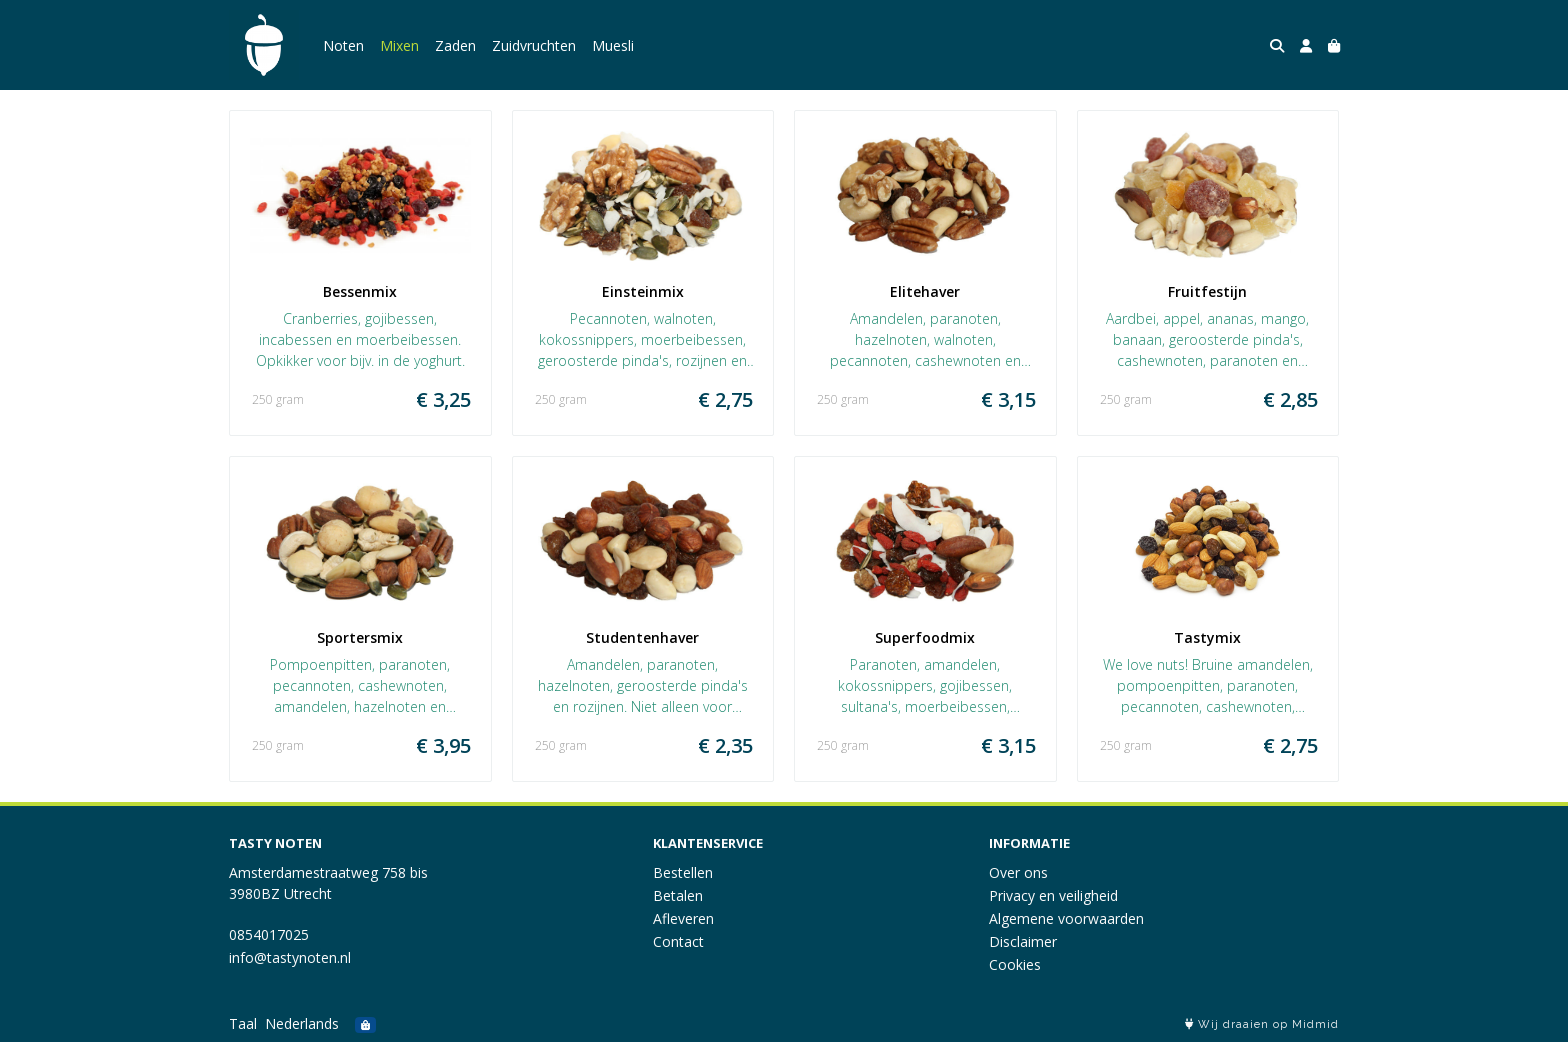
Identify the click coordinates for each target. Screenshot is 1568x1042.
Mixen (399, 45)
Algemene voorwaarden (1066, 918)
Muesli (613, 45)
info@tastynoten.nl (290, 957)
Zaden (455, 45)
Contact (678, 941)
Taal (243, 1023)
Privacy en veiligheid (1053, 895)
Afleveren (683, 918)
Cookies (1015, 964)
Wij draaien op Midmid (1262, 1024)
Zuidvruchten (534, 45)
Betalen (678, 895)
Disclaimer (1023, 941)
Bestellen (683, 872)
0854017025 (269, 934)
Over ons (1018, 872)
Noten (343, 45)
